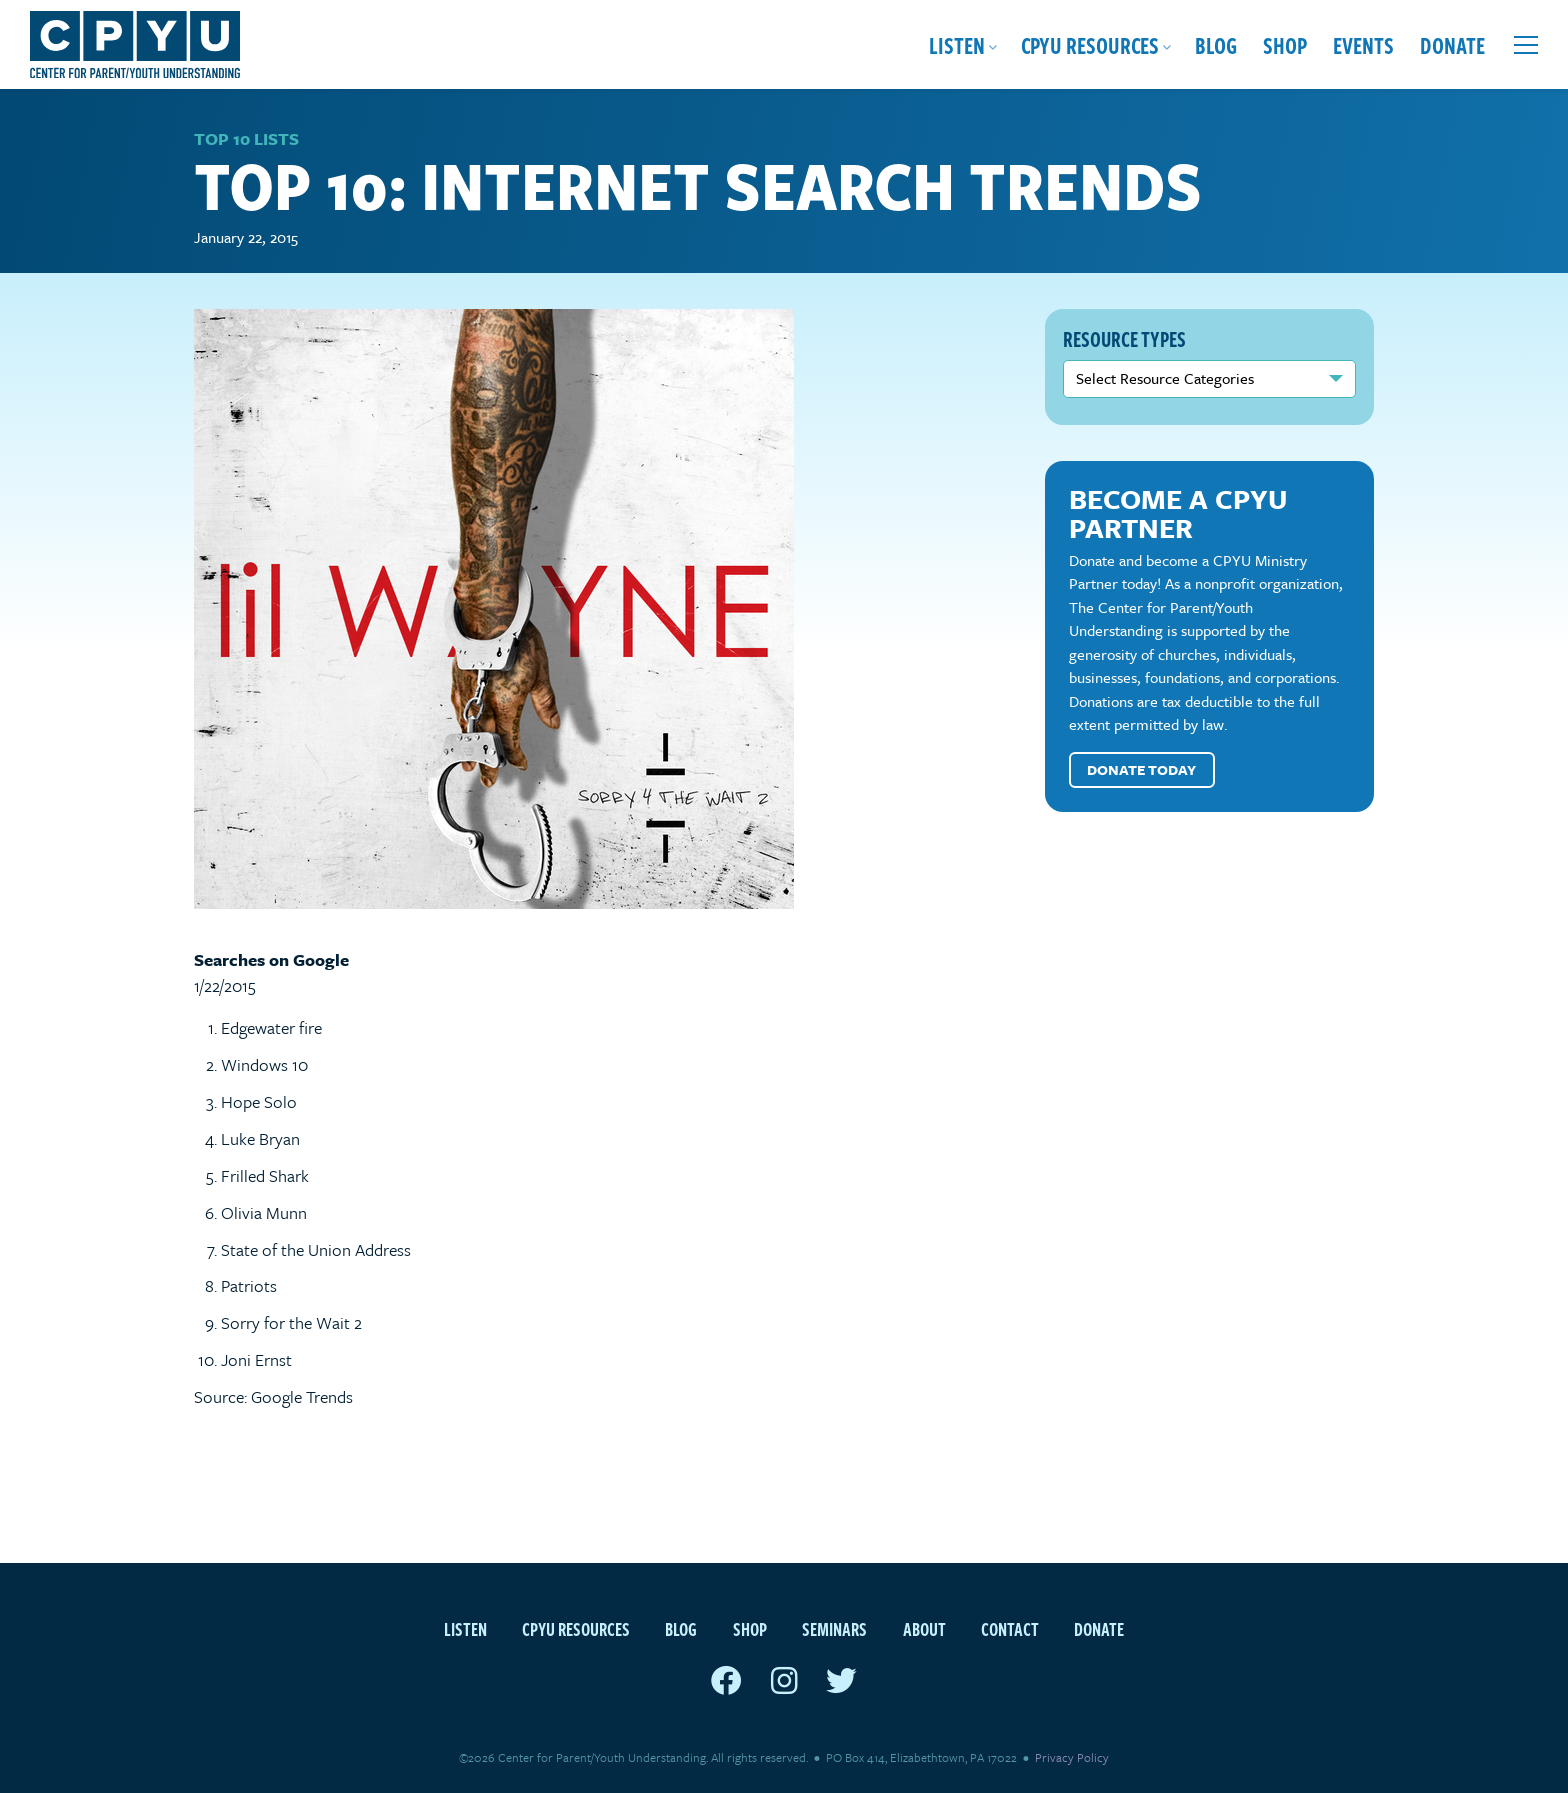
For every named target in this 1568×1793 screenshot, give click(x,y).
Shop (1285, 44)
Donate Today (1141, 769)
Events (1363, 44)
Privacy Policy (1072, 1757)
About (924, 1628)
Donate (1452, 44)
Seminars (834, 1628)
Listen (957, 44)
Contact (1010, 1628)
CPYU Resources (1090, 44)
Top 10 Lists (246, 138)
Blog (1216, 44)
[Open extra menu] (1526, 45)
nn (1210, 379)
